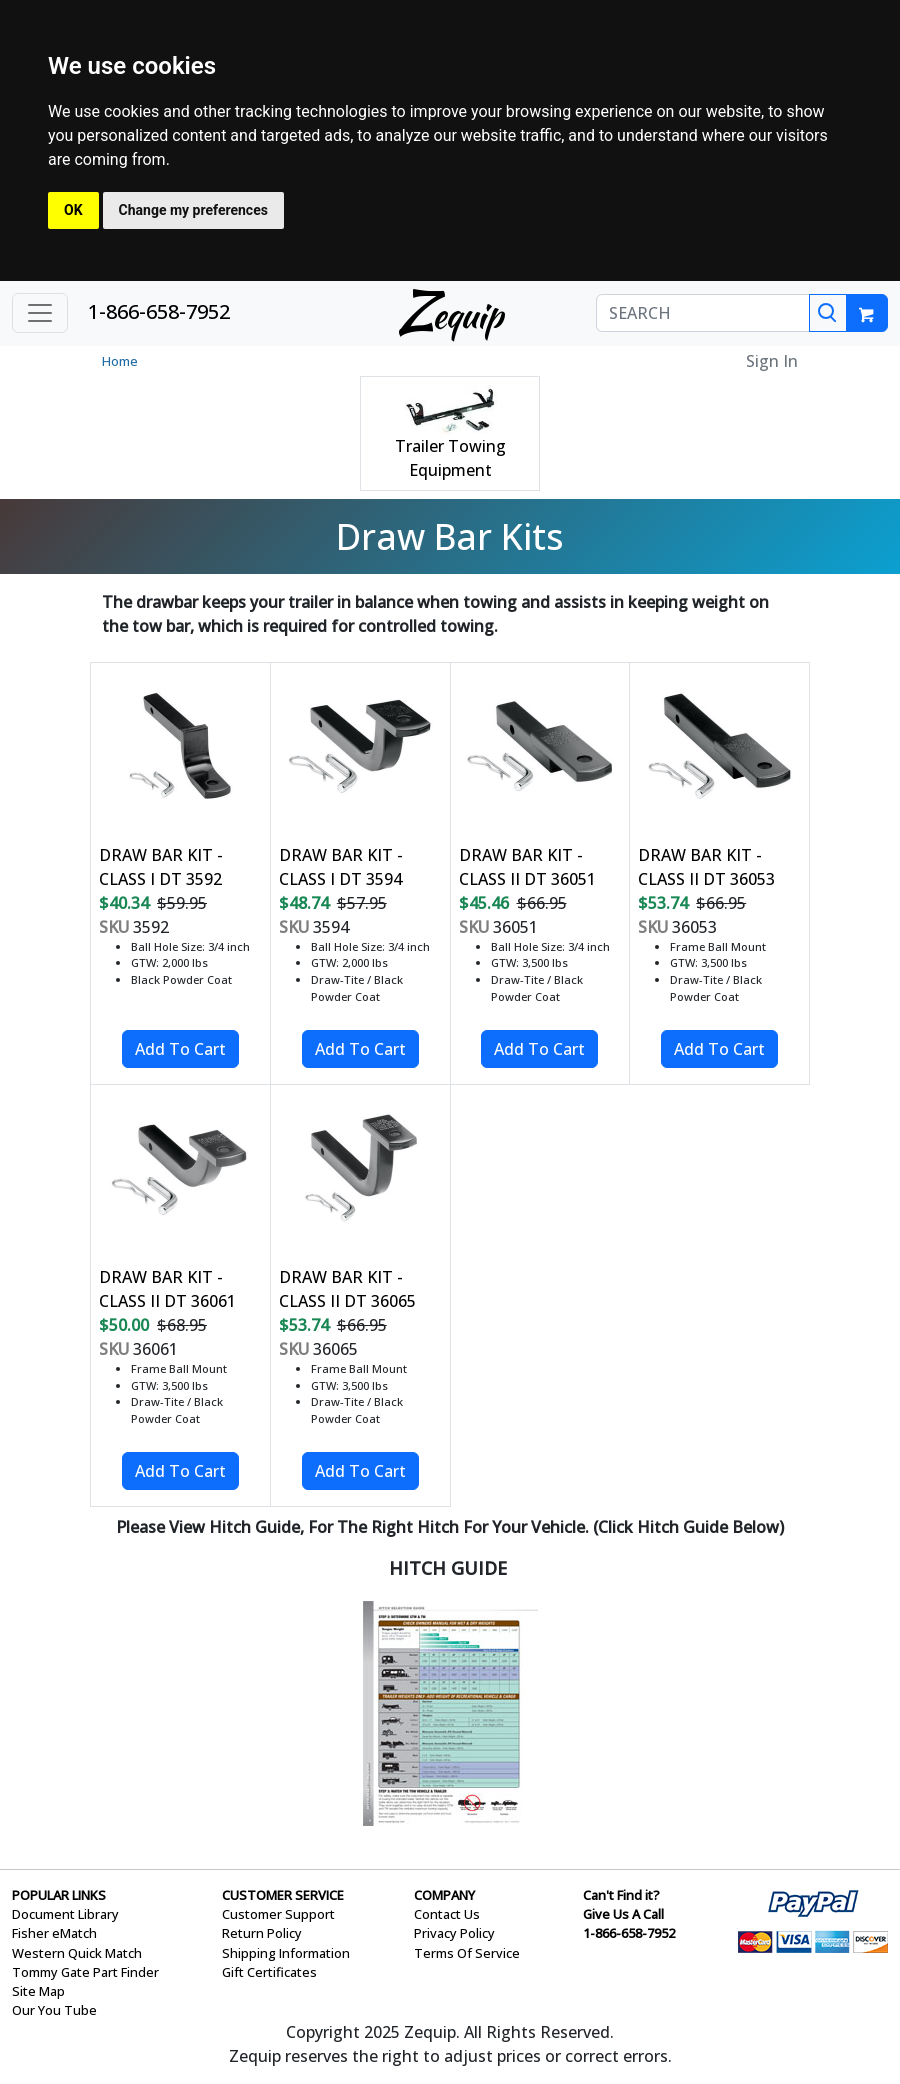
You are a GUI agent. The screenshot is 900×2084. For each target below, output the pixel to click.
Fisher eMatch (54, 1933)
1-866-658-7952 (159, 311)
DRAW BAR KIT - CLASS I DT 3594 (341, 867)
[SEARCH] (703, 313)
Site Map (38, 1991)
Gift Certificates (269, 1972)
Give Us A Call (623, 1914)
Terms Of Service (467, 1953)
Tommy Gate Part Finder (85, 1972)
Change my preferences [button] (193, 210)
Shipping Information (286, 1953)
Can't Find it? (621, 1895)
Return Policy (262, 1933)
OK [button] (73, 210)
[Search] (828, 313)
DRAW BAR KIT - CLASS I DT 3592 (161, 867)
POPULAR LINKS (59, 1895)
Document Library (65, 1914)
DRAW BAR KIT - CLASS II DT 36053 (706, 867)
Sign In (772, 361)
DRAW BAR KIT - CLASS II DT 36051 (527, 867)
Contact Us (447, 1914)
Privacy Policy (454, 1933)
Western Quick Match (77, 1953)
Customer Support (278, 1914)
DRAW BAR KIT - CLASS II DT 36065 (347, 1289)
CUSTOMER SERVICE (283, 1895)
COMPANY (444, 1895)
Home (120, 361)
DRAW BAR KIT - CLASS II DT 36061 (167, 1289)
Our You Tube (54, 2010)
